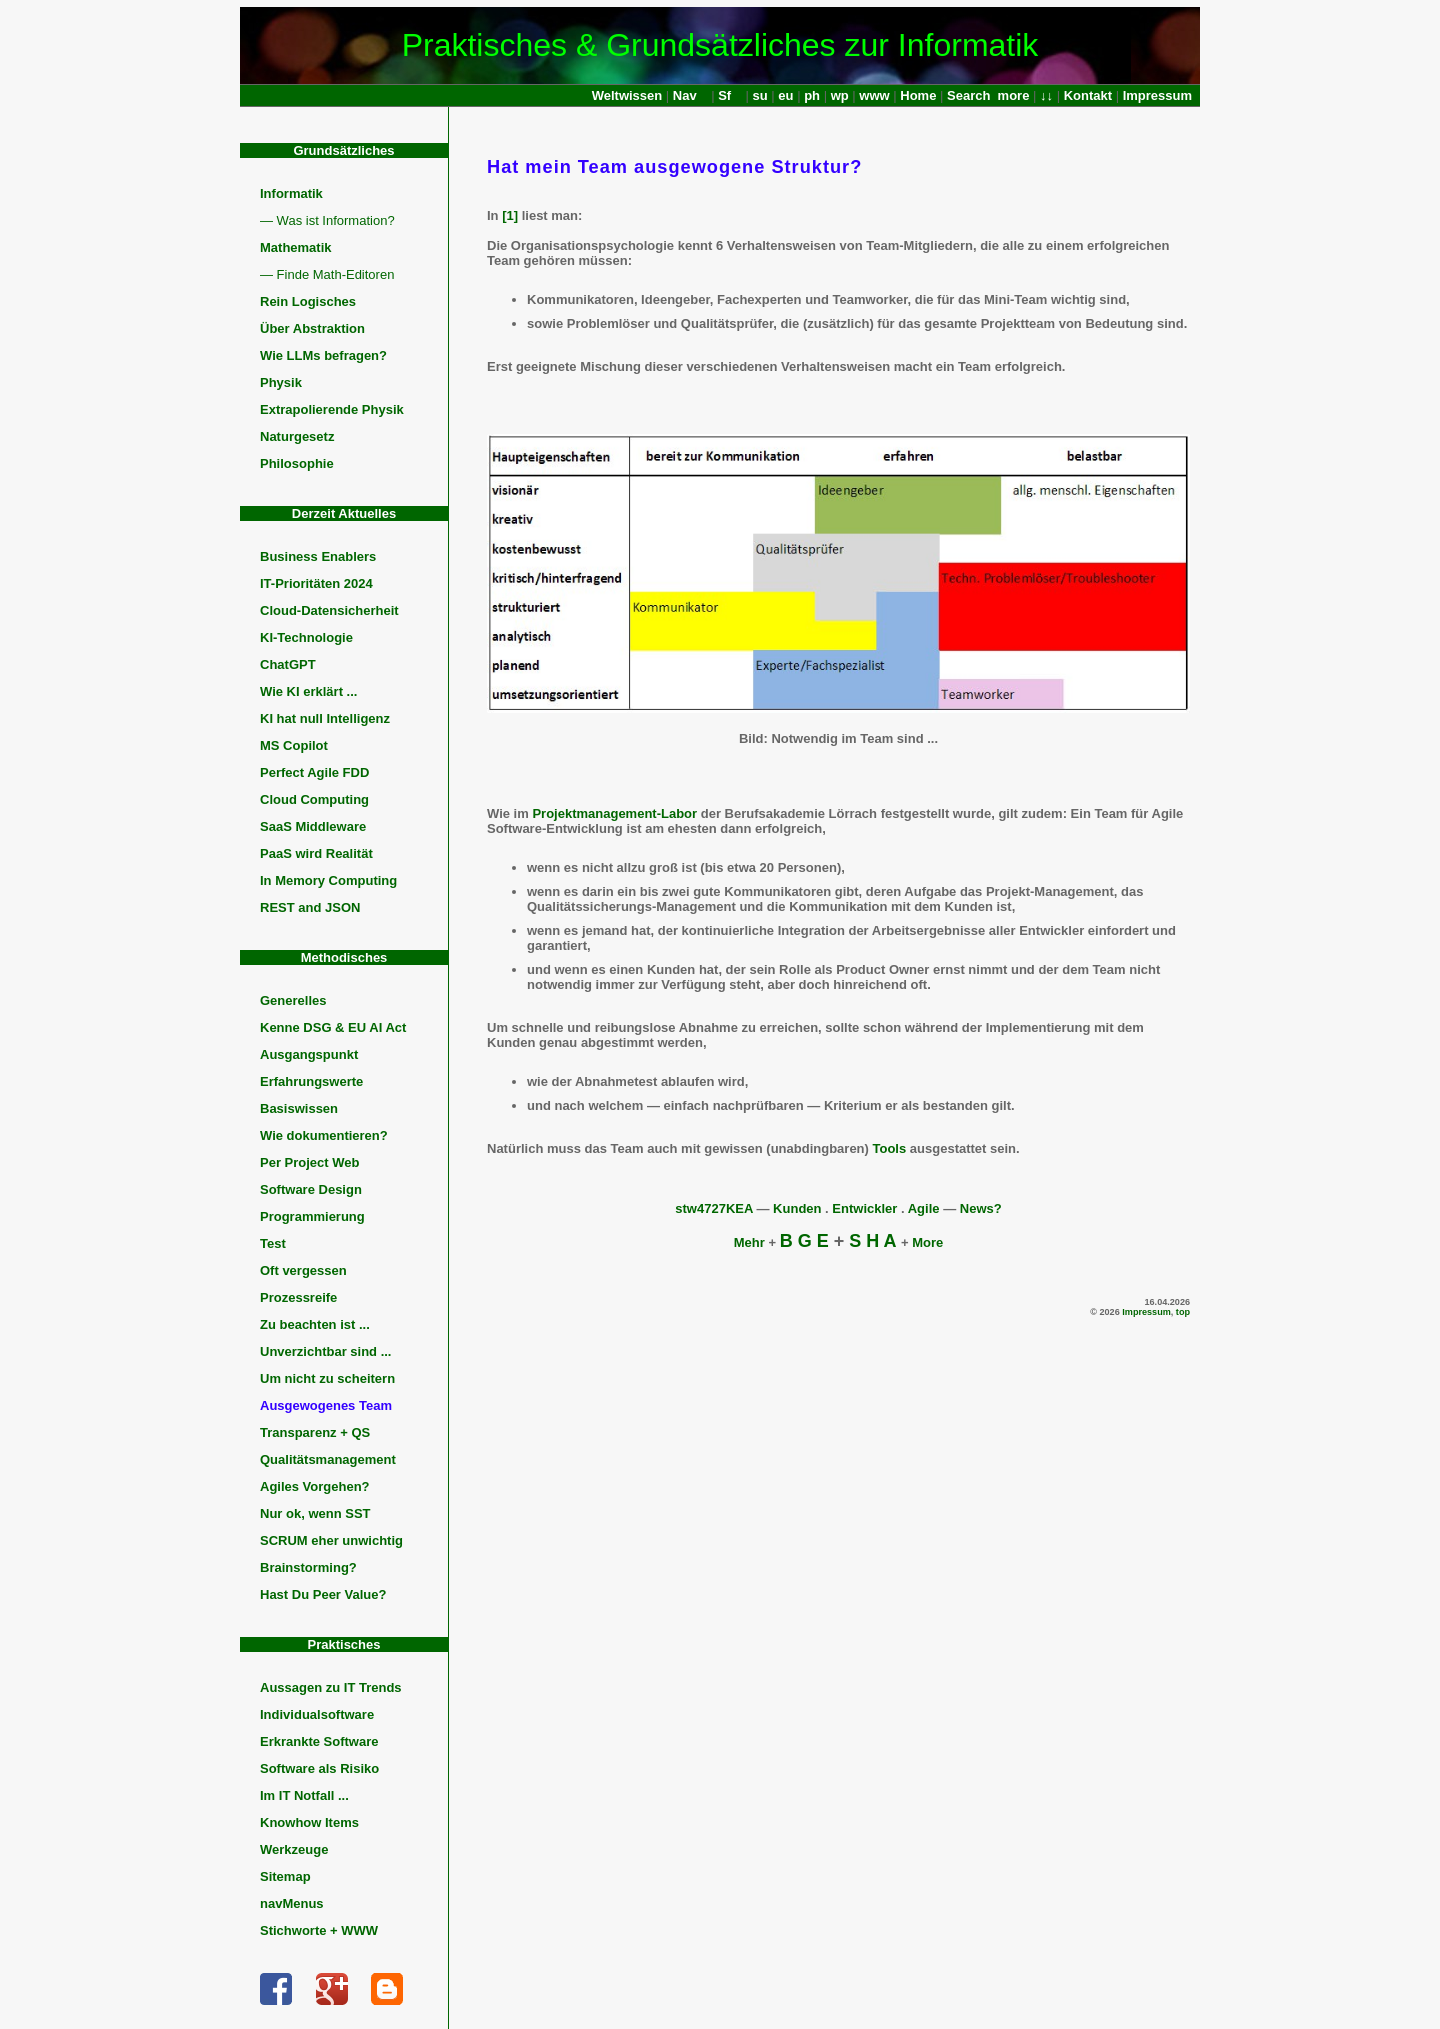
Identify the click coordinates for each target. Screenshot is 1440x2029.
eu (785, 95)
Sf (724, 95)
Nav (685, 95)
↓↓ (1046, 95)
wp (840, 95)
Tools (890, 1148)
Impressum (1157, 95)
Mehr (749, 1242)
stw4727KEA (714, 1208)
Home (918, 95)
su (760, 95)
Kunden (797, 1208)
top (1183, 1312)
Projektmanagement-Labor (614, 813)
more (1014, 95)
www (874, 95)
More (927, 1242)
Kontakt (1088, 95)
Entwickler (864, 1208)
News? (981, 1208)
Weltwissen (627, 95)
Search (968, 95)
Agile (924, 1208)
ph (812, 95)
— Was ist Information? (327, 220)
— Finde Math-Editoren (327, 274)
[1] (510, 215)
